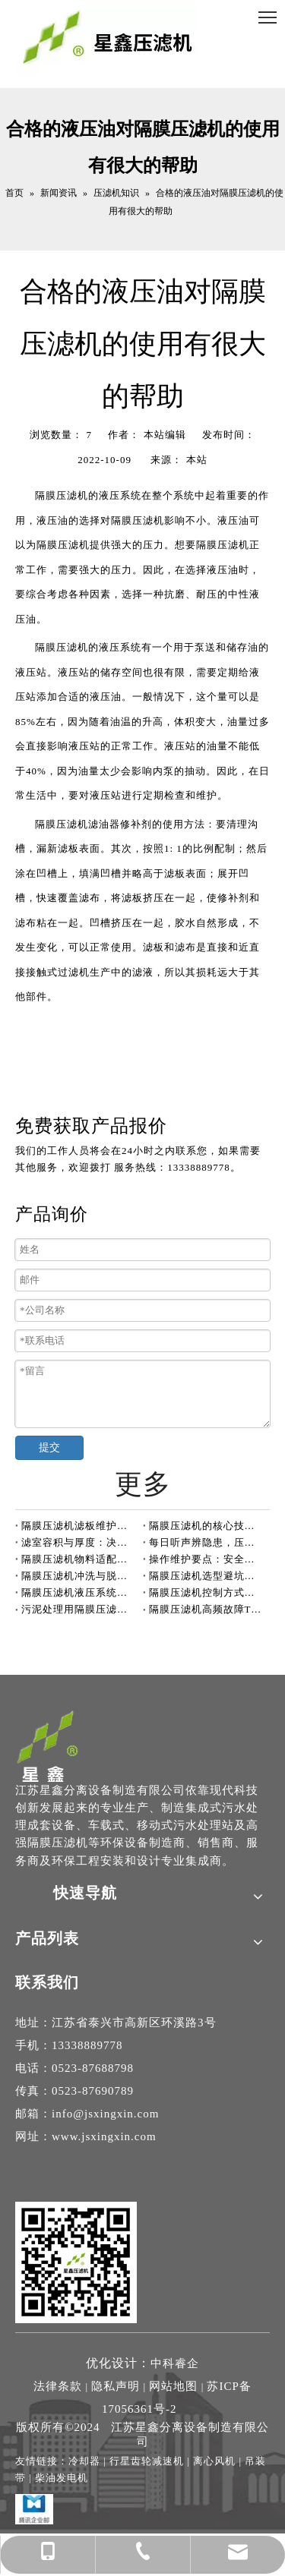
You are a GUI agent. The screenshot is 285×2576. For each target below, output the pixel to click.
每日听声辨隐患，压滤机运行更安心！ (206, 1542)
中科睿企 (174, 2363)
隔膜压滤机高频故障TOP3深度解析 (206, 1609)
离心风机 (214, 2461)
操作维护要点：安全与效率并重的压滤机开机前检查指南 (206, 1559)
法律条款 (57, 2386)
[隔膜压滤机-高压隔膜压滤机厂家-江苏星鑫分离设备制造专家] (48, 1745)
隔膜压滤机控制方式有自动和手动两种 (206, 1592)
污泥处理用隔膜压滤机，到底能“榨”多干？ (79, 1609)
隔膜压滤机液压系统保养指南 (79, 1592)
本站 (196, 459)
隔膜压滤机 (61, 495)
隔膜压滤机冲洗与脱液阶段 (79, 1575)
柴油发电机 (61, 2477)
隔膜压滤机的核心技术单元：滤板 (206, 1525)
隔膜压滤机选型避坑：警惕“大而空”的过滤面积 (206, 1575)
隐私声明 (115, 2386)
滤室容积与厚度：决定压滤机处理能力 (79, 1542)
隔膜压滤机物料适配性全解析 (79, 1559)
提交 (49, 1447)
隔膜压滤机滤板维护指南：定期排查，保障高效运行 (79, 1525)
